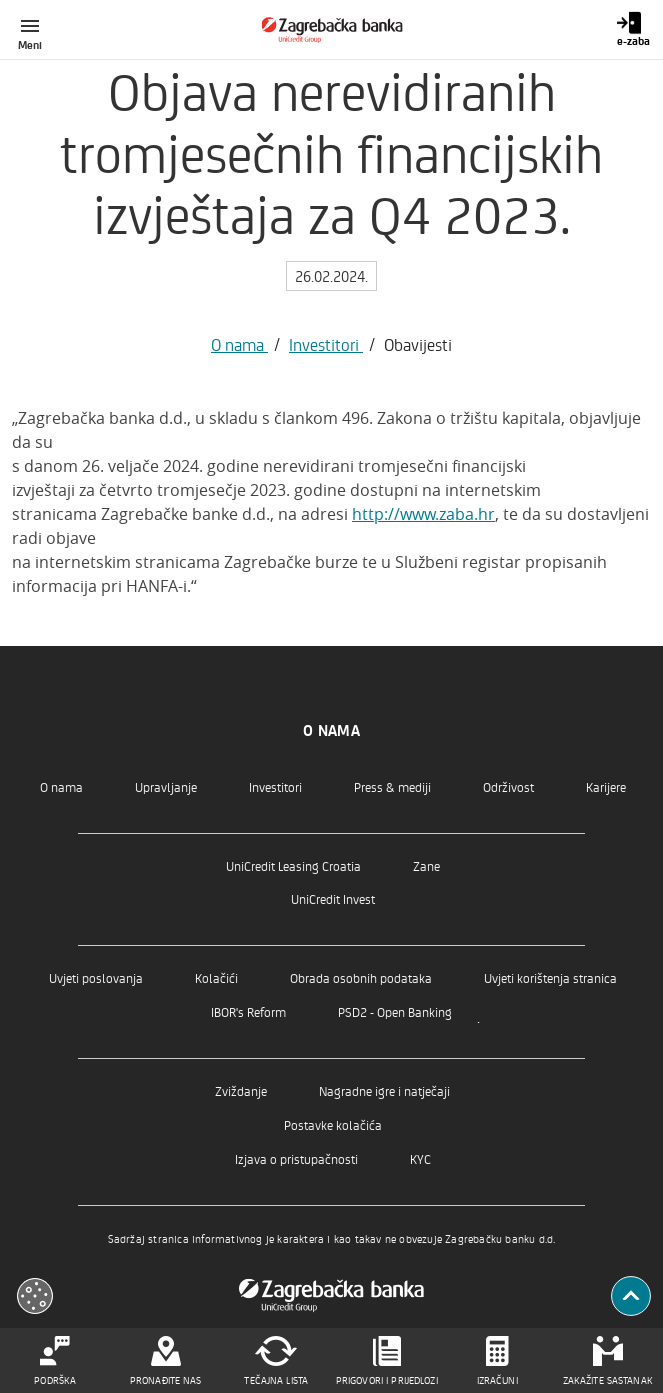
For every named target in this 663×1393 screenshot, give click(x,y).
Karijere (606, 786)
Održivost (508, 786)
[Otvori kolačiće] (35, 1296)
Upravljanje (166, 786)
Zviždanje (241, 1090)
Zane (426, 865)
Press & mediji (392, 786)
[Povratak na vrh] (631, 1296)
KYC (420, 1158)
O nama (239, 344)
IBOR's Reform (248, 1011)
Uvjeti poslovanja (96, 977)
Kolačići (216, 977)
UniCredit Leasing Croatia (293, 865)
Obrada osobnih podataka (361, 977)
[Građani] (331, 30)
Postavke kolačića (333, 1124)
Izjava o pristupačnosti (296, 1158)
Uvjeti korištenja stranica (550, 977)
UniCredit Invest (333, 898)
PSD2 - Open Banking (395, 1011)
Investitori (326, 344)
